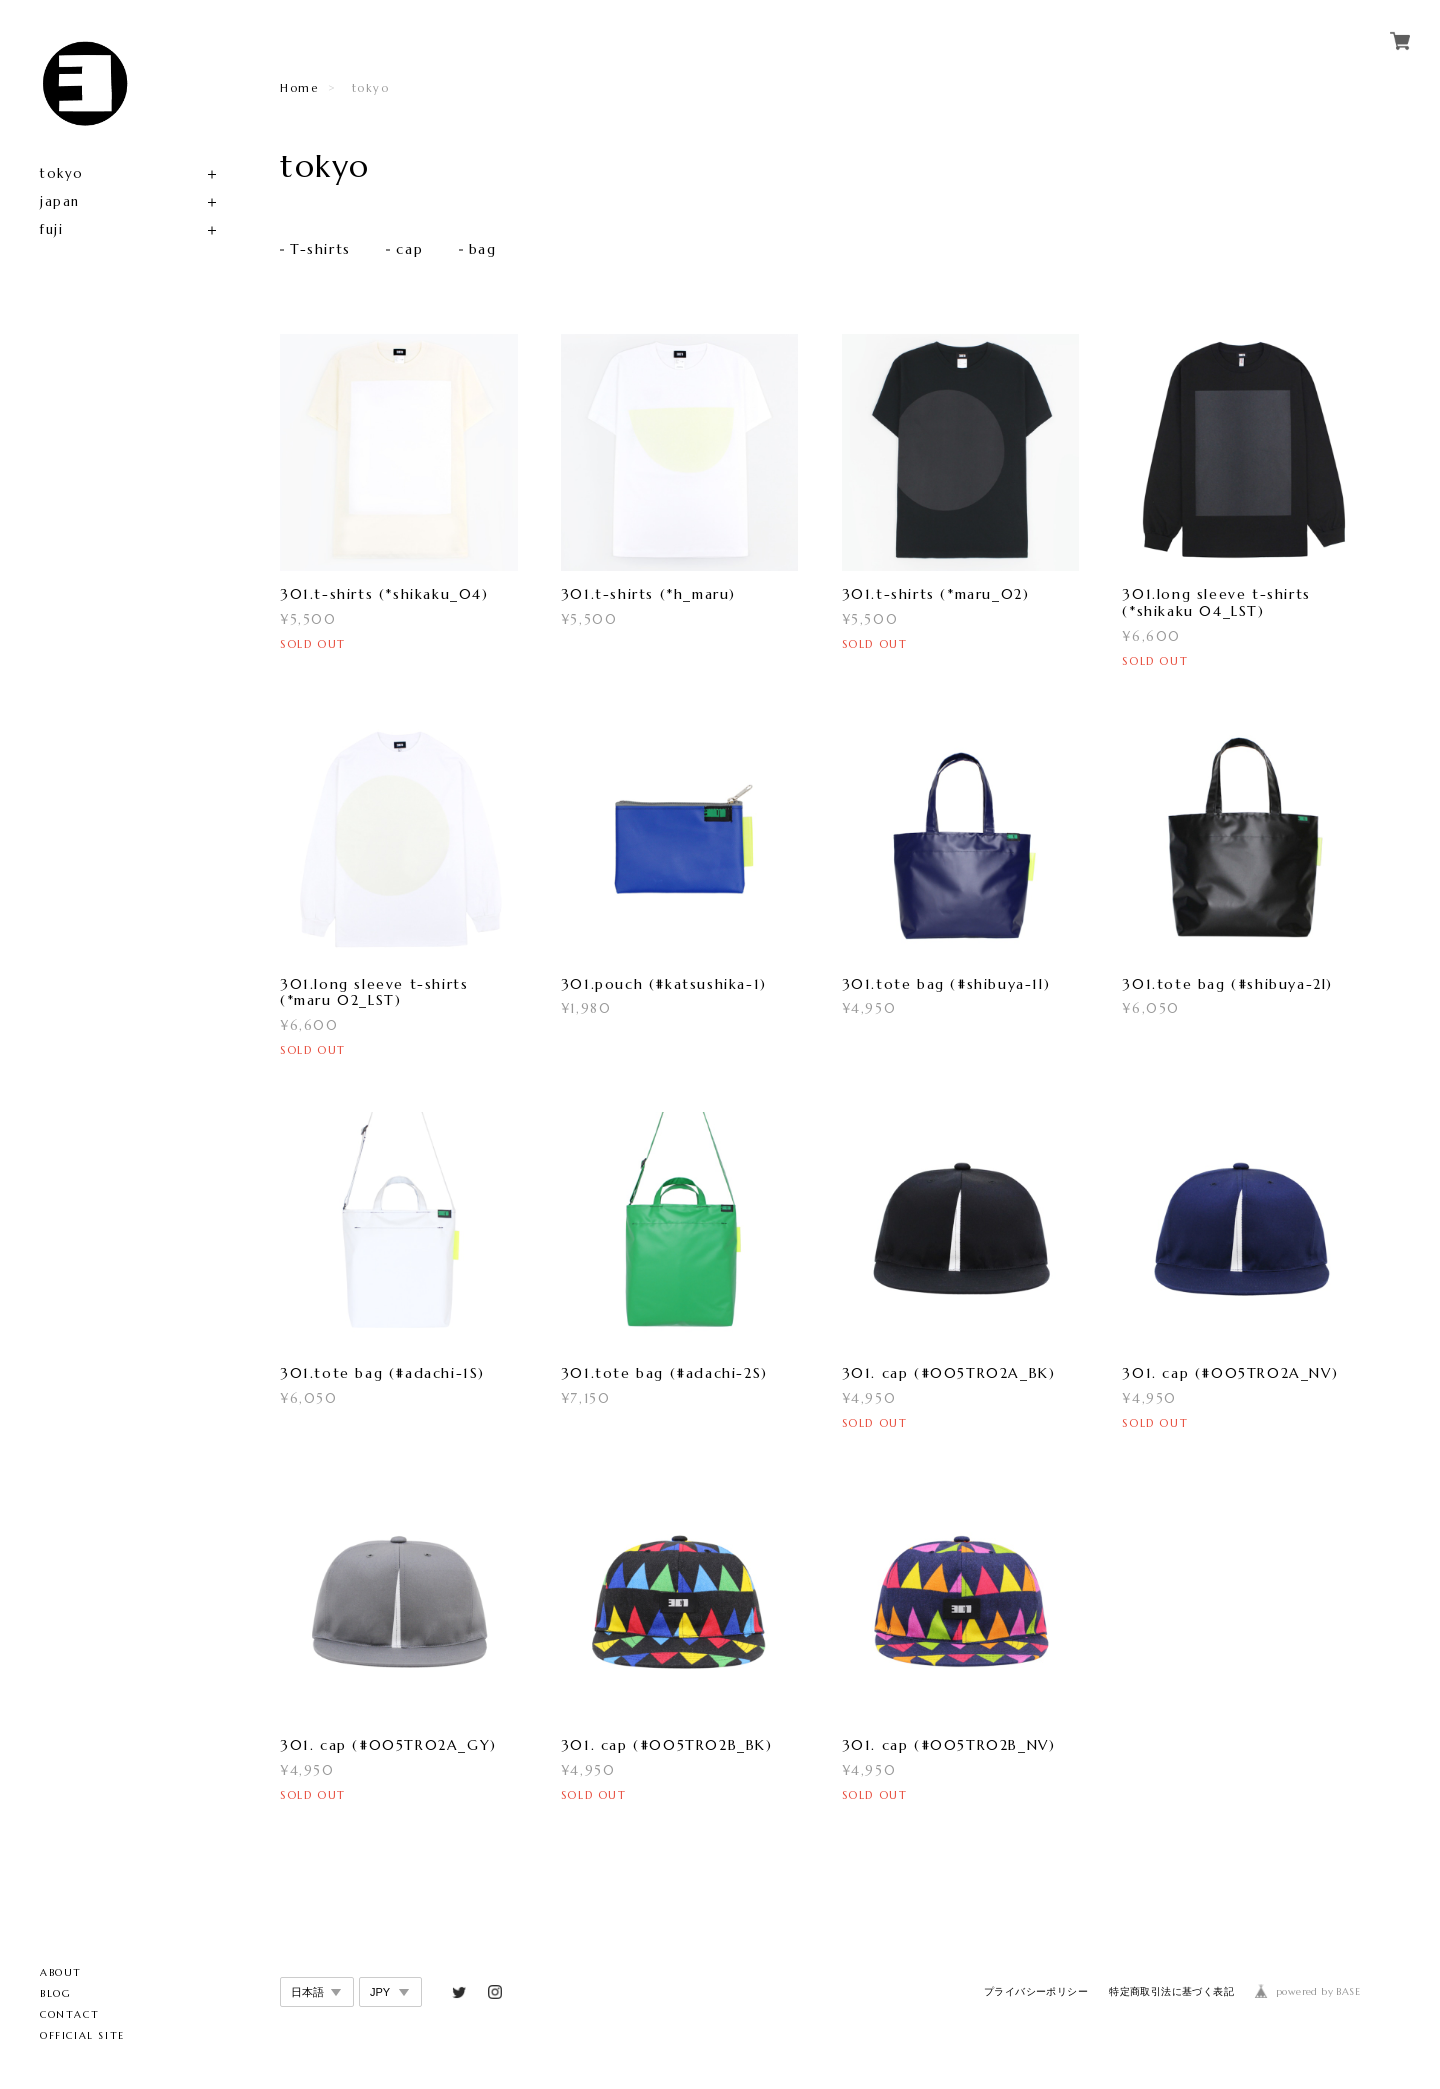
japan (60, 201)
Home (299, 88)
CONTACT (69, 2014)
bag (483, 250)
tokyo (62, 173)
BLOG (55, 1993)
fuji (51, 229)
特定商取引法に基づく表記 (1171, 1992)
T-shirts (320, 250)
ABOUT (61, 1972)
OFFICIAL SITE (82, 2035)
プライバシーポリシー (1036, 1992)
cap (409, 250)
